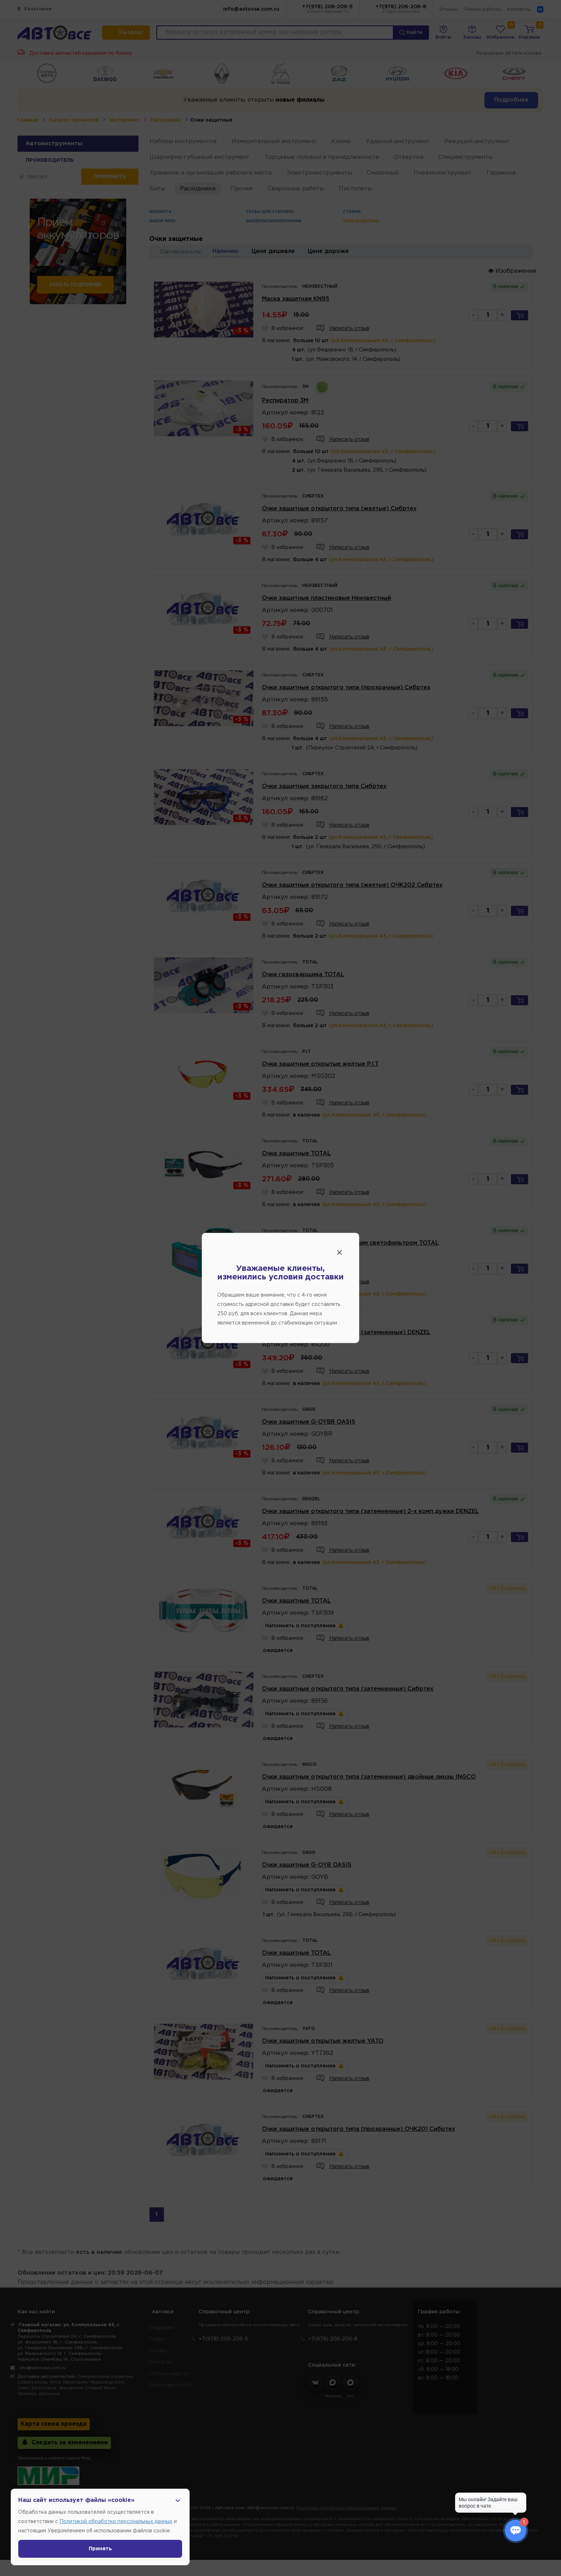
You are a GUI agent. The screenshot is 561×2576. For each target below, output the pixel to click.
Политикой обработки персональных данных (115, 2521)
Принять (100, 2549)
